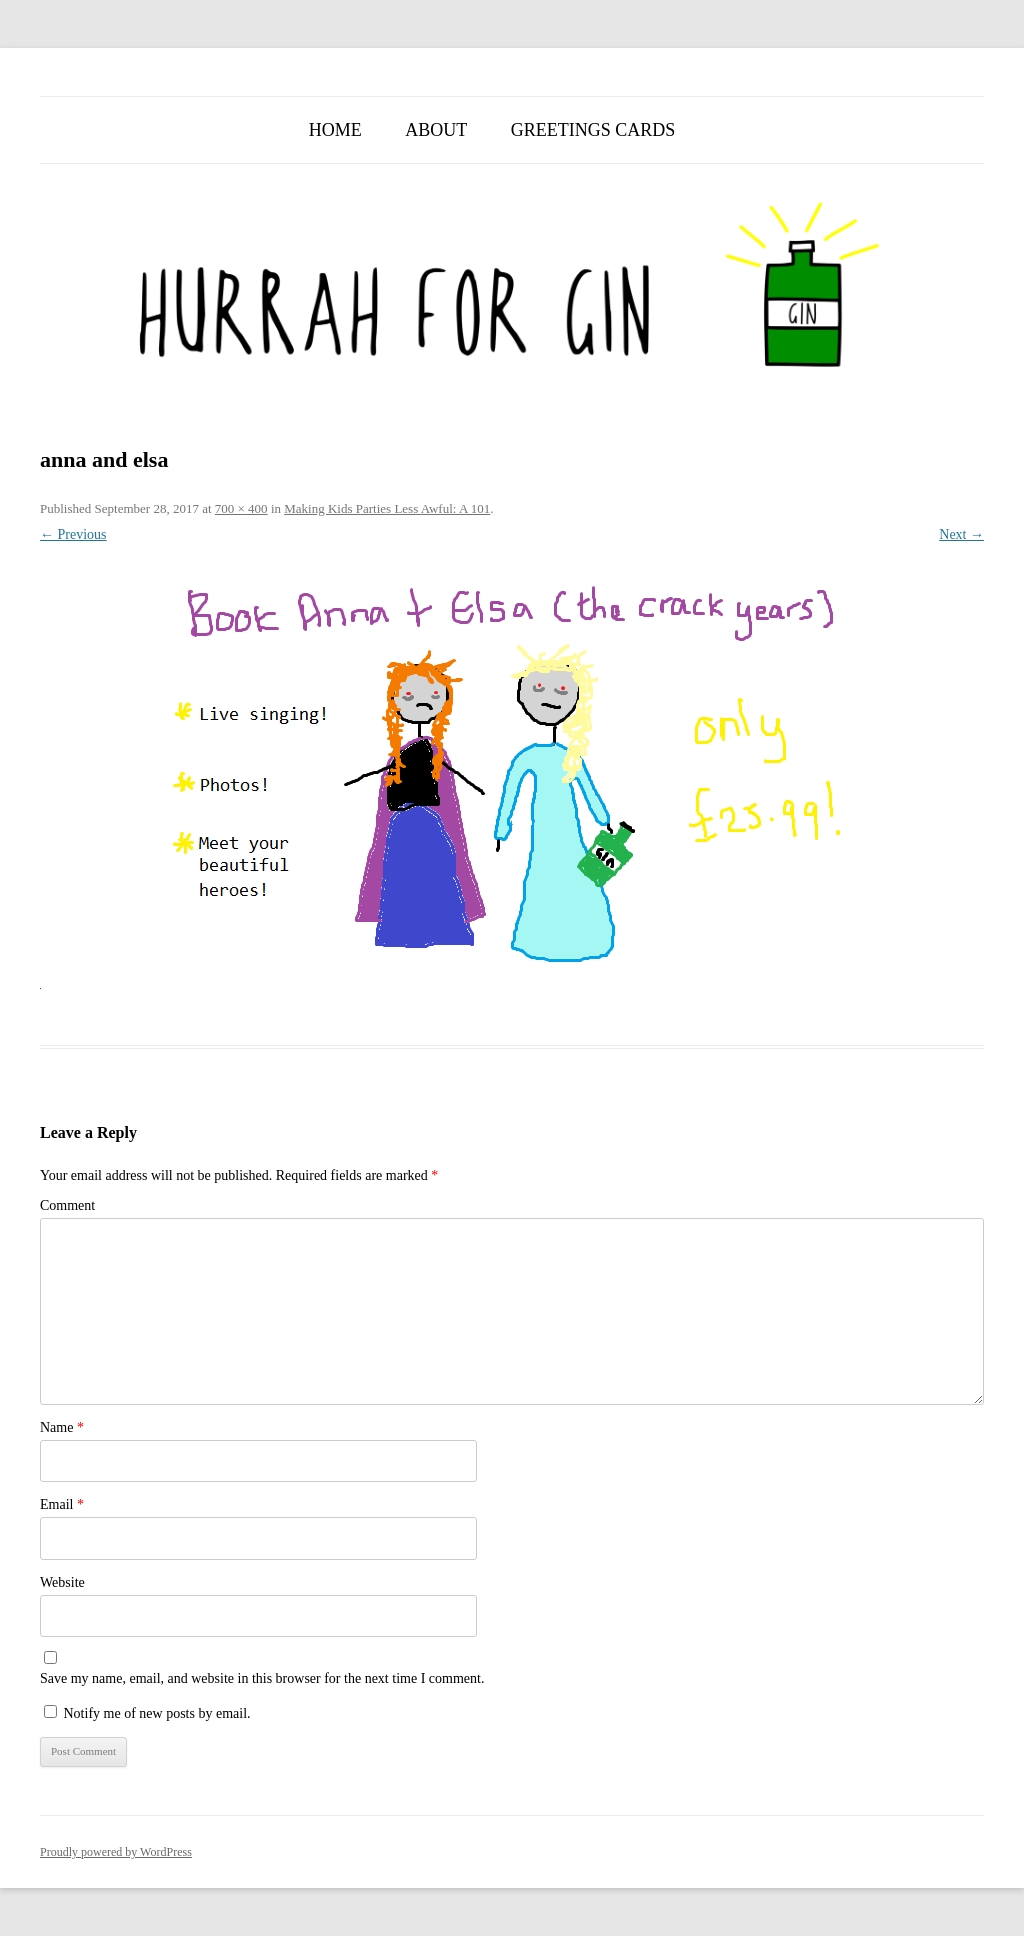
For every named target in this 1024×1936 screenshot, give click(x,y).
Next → (961, 534)
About (436, 130)
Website (62, 1582)
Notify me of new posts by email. (157, 1713)
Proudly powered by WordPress (116, 1852)
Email (62, 1504)
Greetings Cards (593, 130)
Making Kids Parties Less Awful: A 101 (387, 508)
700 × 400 (241, 508)
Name (62, 1427)
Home (335, 130)
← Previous (73, 534)
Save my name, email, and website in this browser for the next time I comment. (262, 1678)
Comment (67, 1205)
